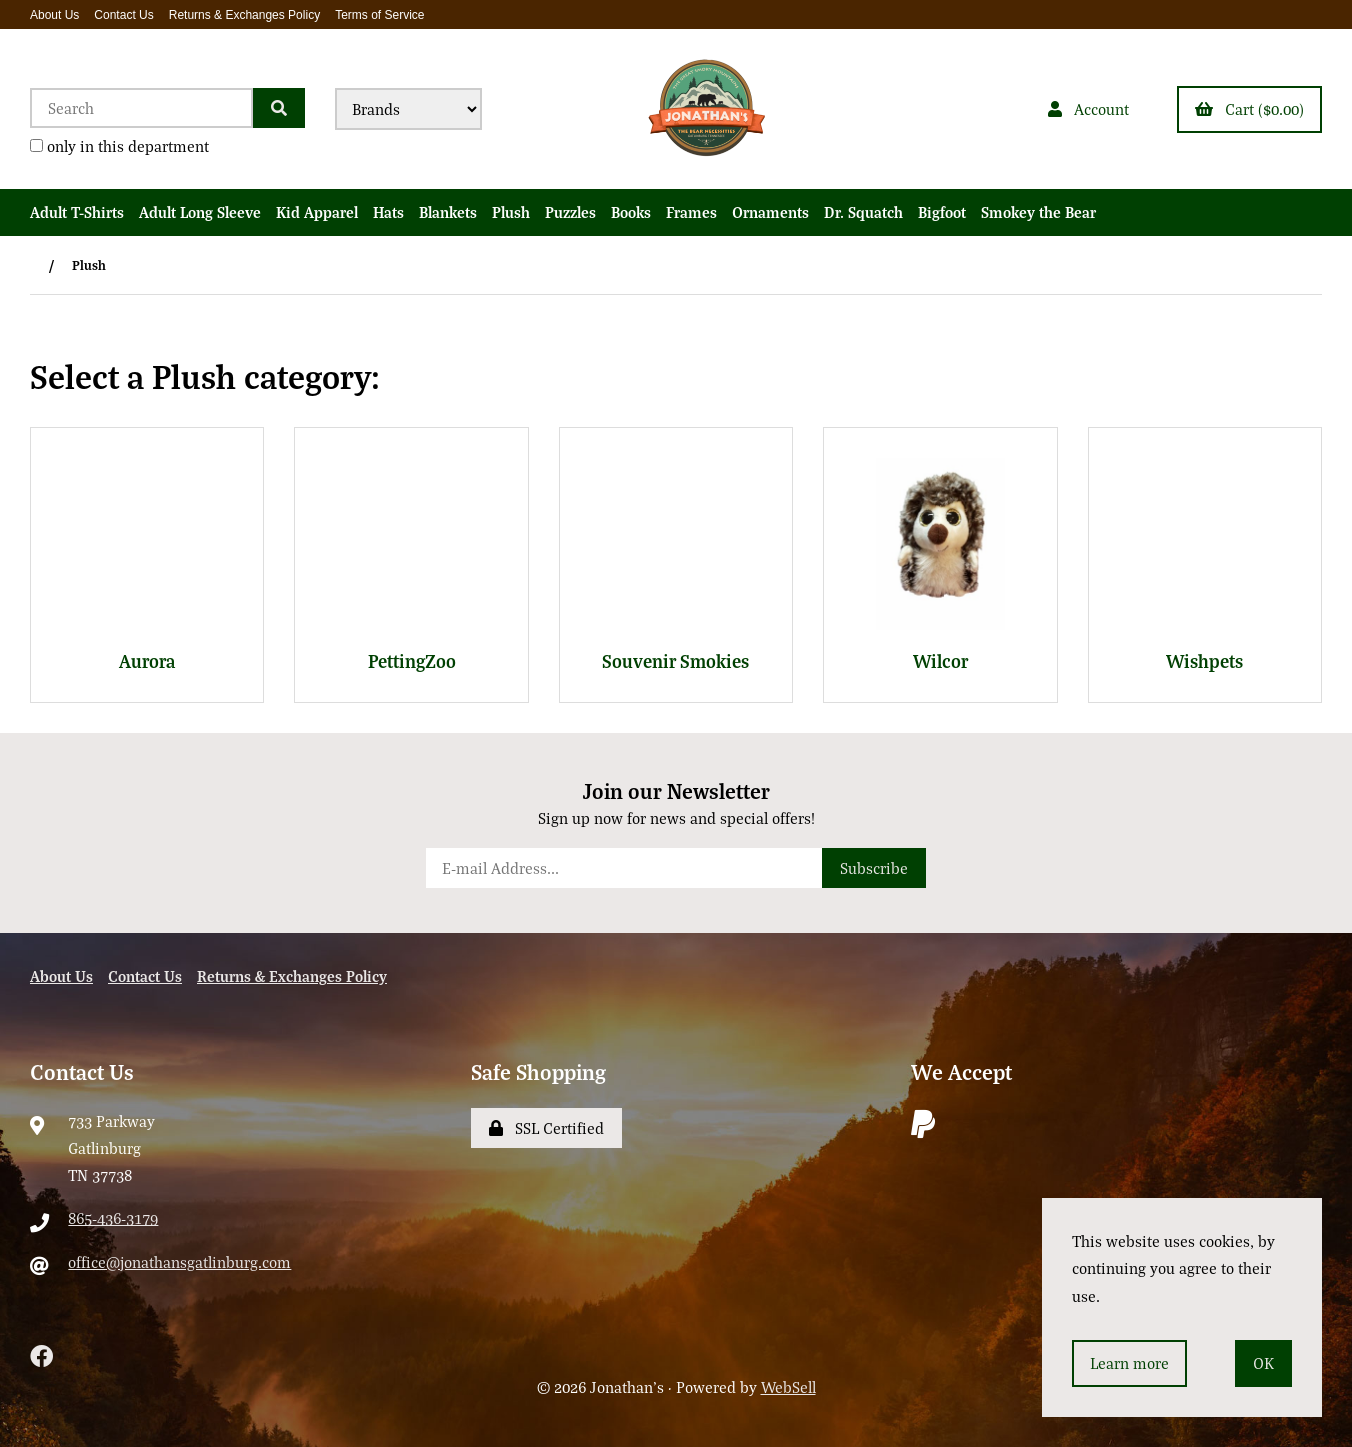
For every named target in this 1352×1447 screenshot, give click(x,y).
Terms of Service (379, 15)
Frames (691, 212)
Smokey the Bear (1038, 212)
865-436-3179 (113, 1218)
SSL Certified (546, 1128)
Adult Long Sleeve (200, 212)
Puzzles (570, 212)
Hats (388, 212)
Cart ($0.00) (1249, 109)
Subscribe (874, 868)
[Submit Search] (279, 108)
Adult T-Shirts (77, 212)
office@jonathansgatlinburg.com (179, 1262)
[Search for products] (141, 108)
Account (1088, 109)
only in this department (119, 146)
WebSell (788, 1387)
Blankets (448, 212)
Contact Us (123, 15)
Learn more (1129, 1363)
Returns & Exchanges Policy (244, 15)
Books (631, 212)
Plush (511, 212)
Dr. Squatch (863, 212)
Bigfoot (942, 212)
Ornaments (770, 212)
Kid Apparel (317, 212)
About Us (54, 15)
